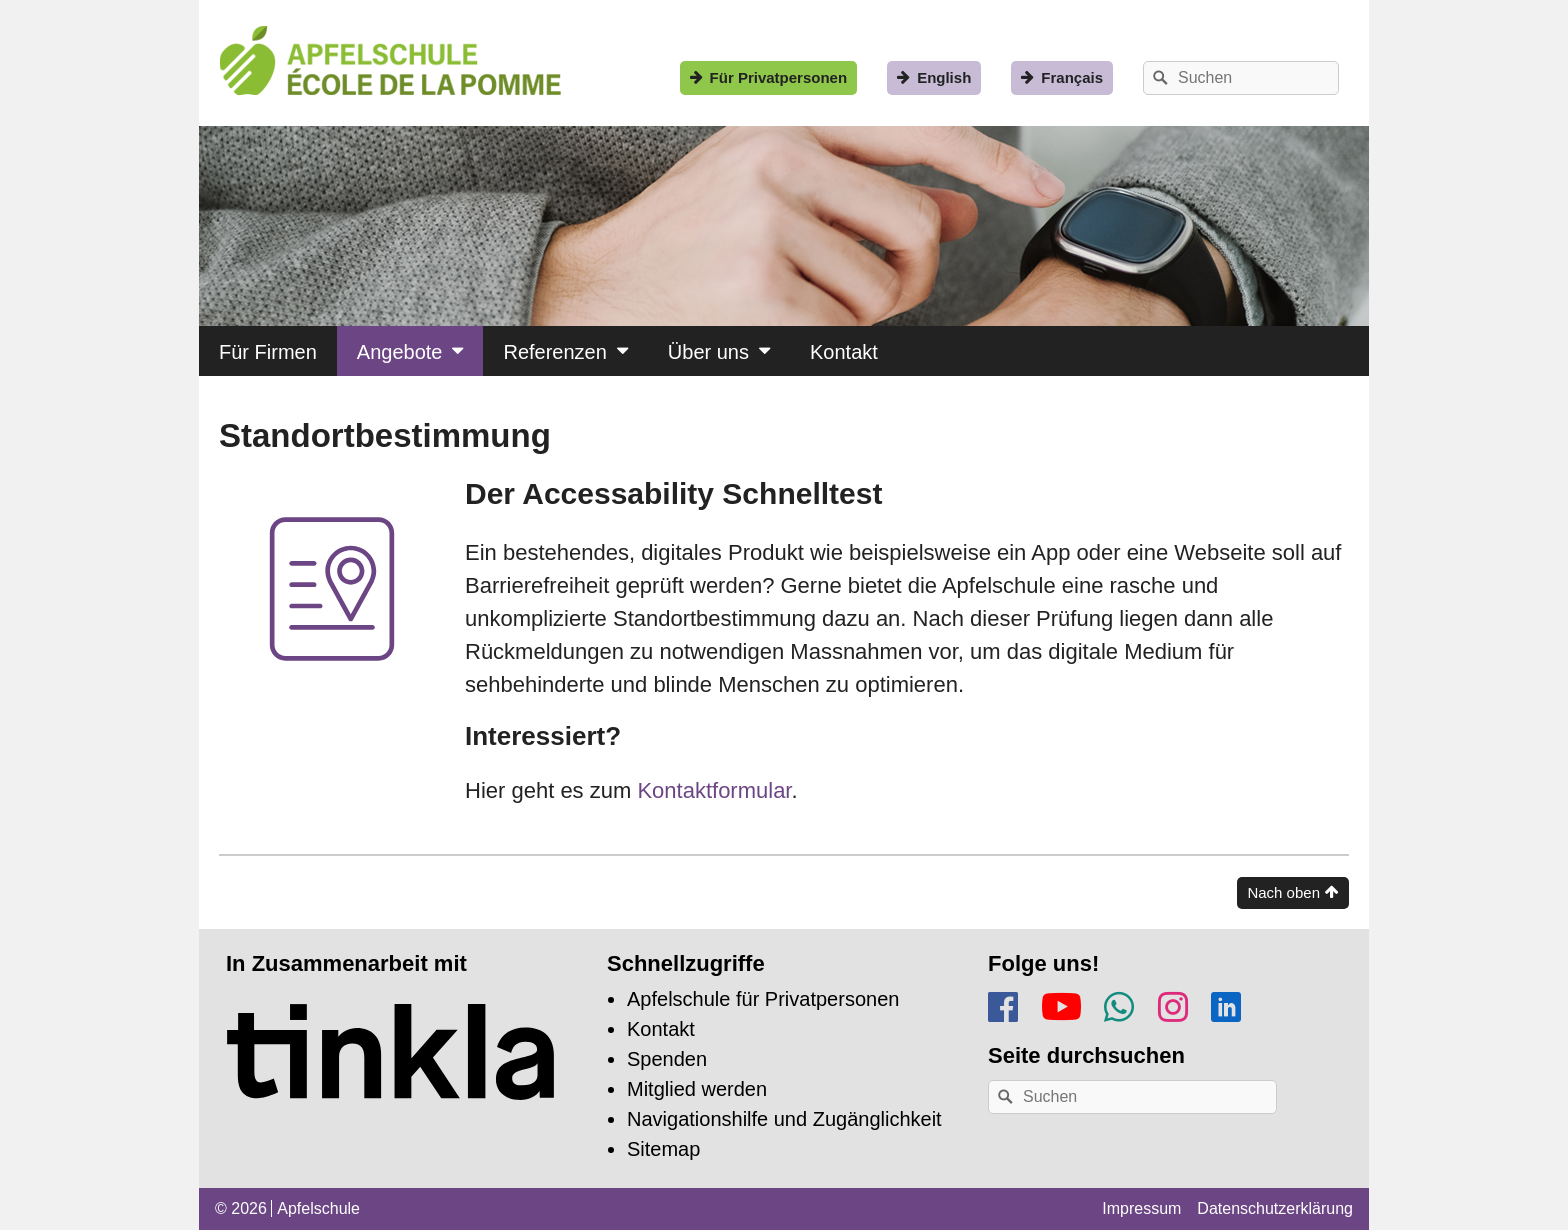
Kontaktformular (711, 790)
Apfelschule (318, 1208)
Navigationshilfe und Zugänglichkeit (784, 1119)
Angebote (400, 352)
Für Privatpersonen (779, 77)
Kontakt (844, 352)
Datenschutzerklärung (1275, 1208)
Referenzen (554, 352)
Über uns (708, 352)
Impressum (1141, 1208)
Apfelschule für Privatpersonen (763, 999)
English (944, 77)
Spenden (667, 1059)
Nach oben (1283, 892)
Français (1072, 77)
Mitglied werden (697, 1089)
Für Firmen (268, 352)
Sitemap (663, 1149)
